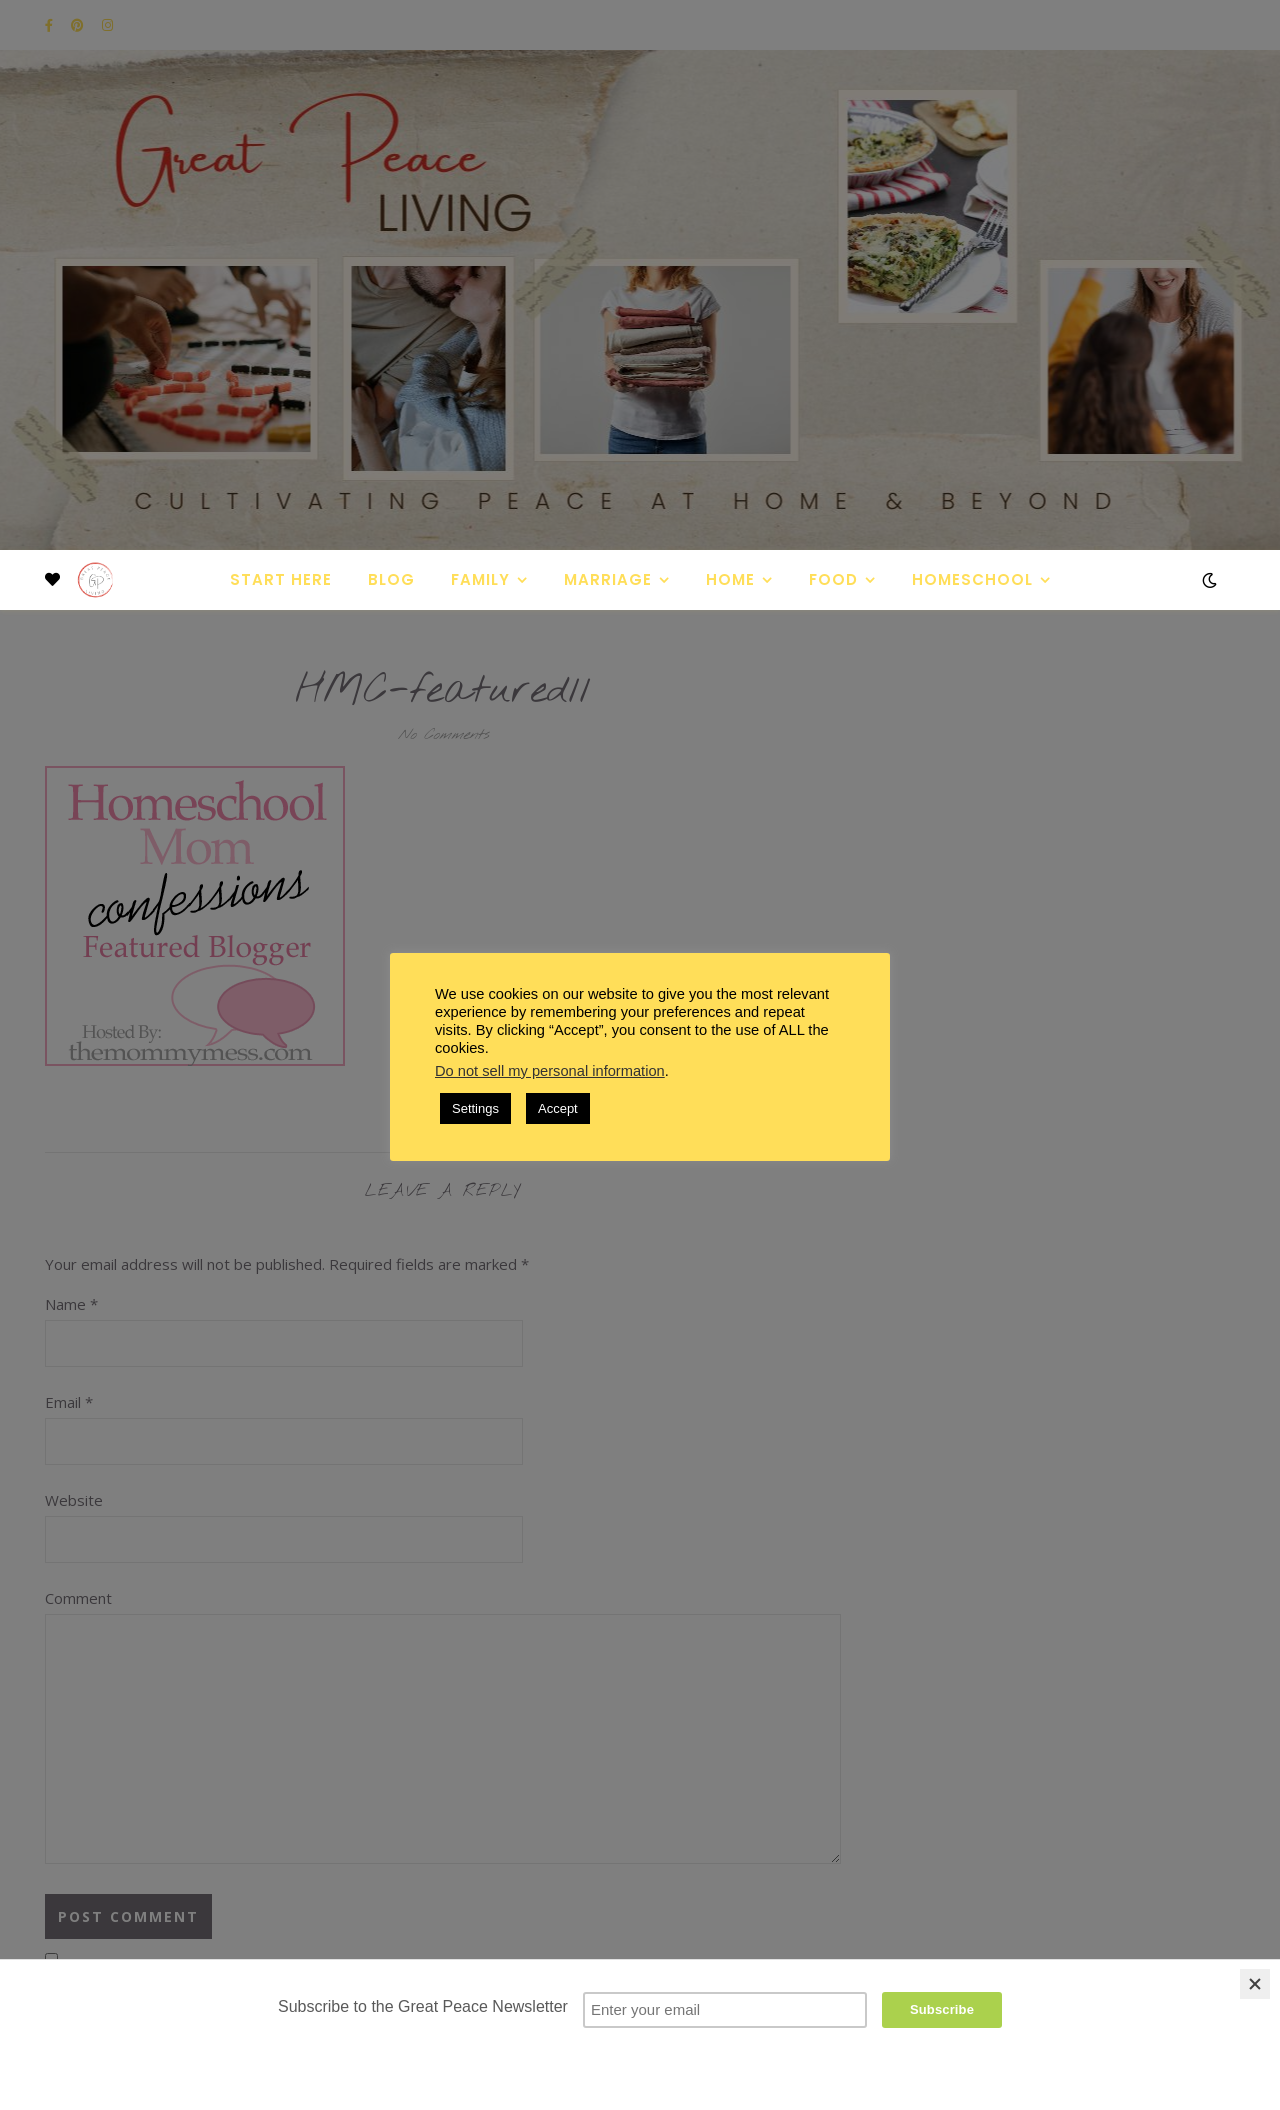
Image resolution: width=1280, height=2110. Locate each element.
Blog (391, 579)
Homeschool (972, 579)
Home (730, 579)
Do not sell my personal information (550, 1071)
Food (833, 579)
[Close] (1255, 1984)
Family (480, 579)
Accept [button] (558, 1108)
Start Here (281, 579)
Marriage (608, 579)
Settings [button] (475, 1108)
